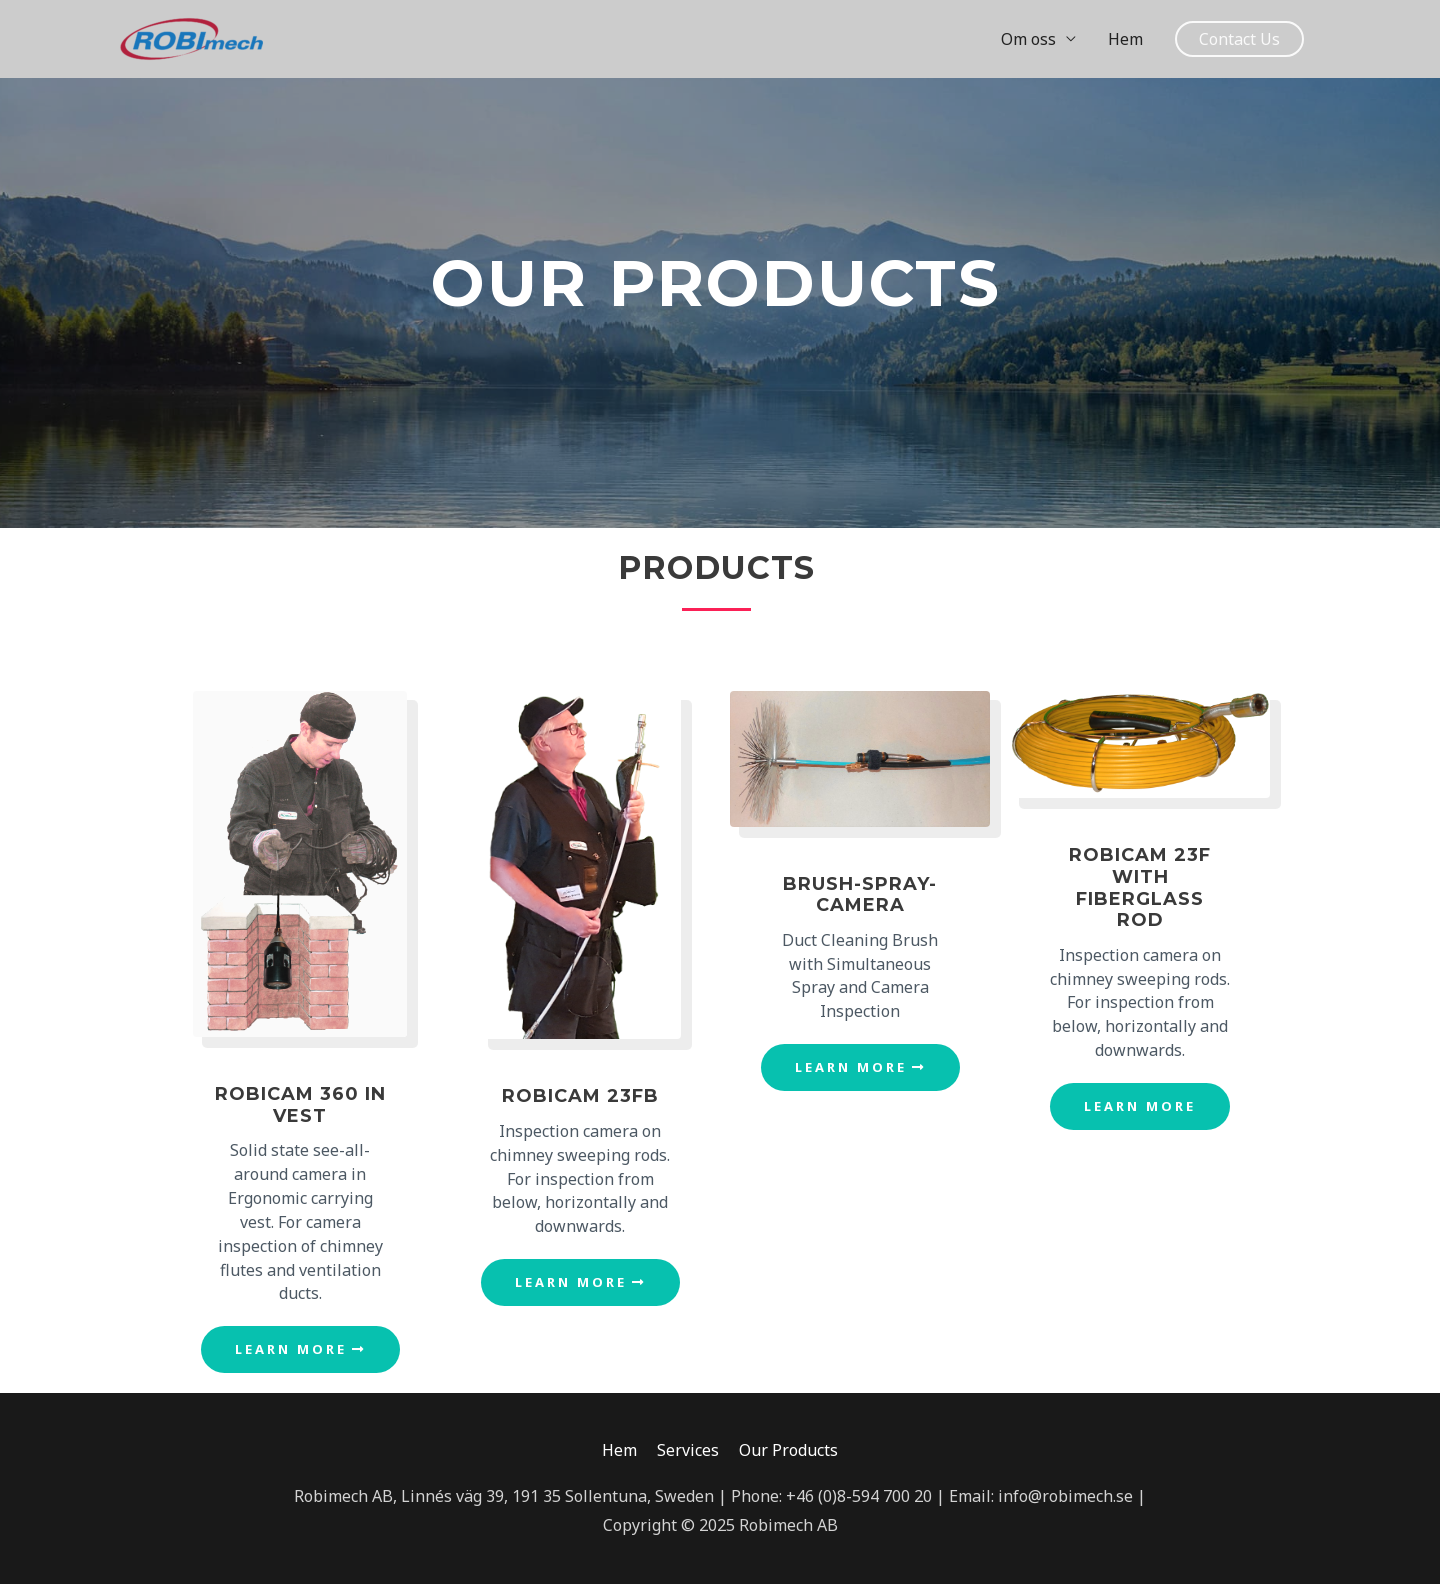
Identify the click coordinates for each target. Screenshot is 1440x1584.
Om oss (1028, 39)
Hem (1125, 39)
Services (688, 1450)
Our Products (788, 1450)
